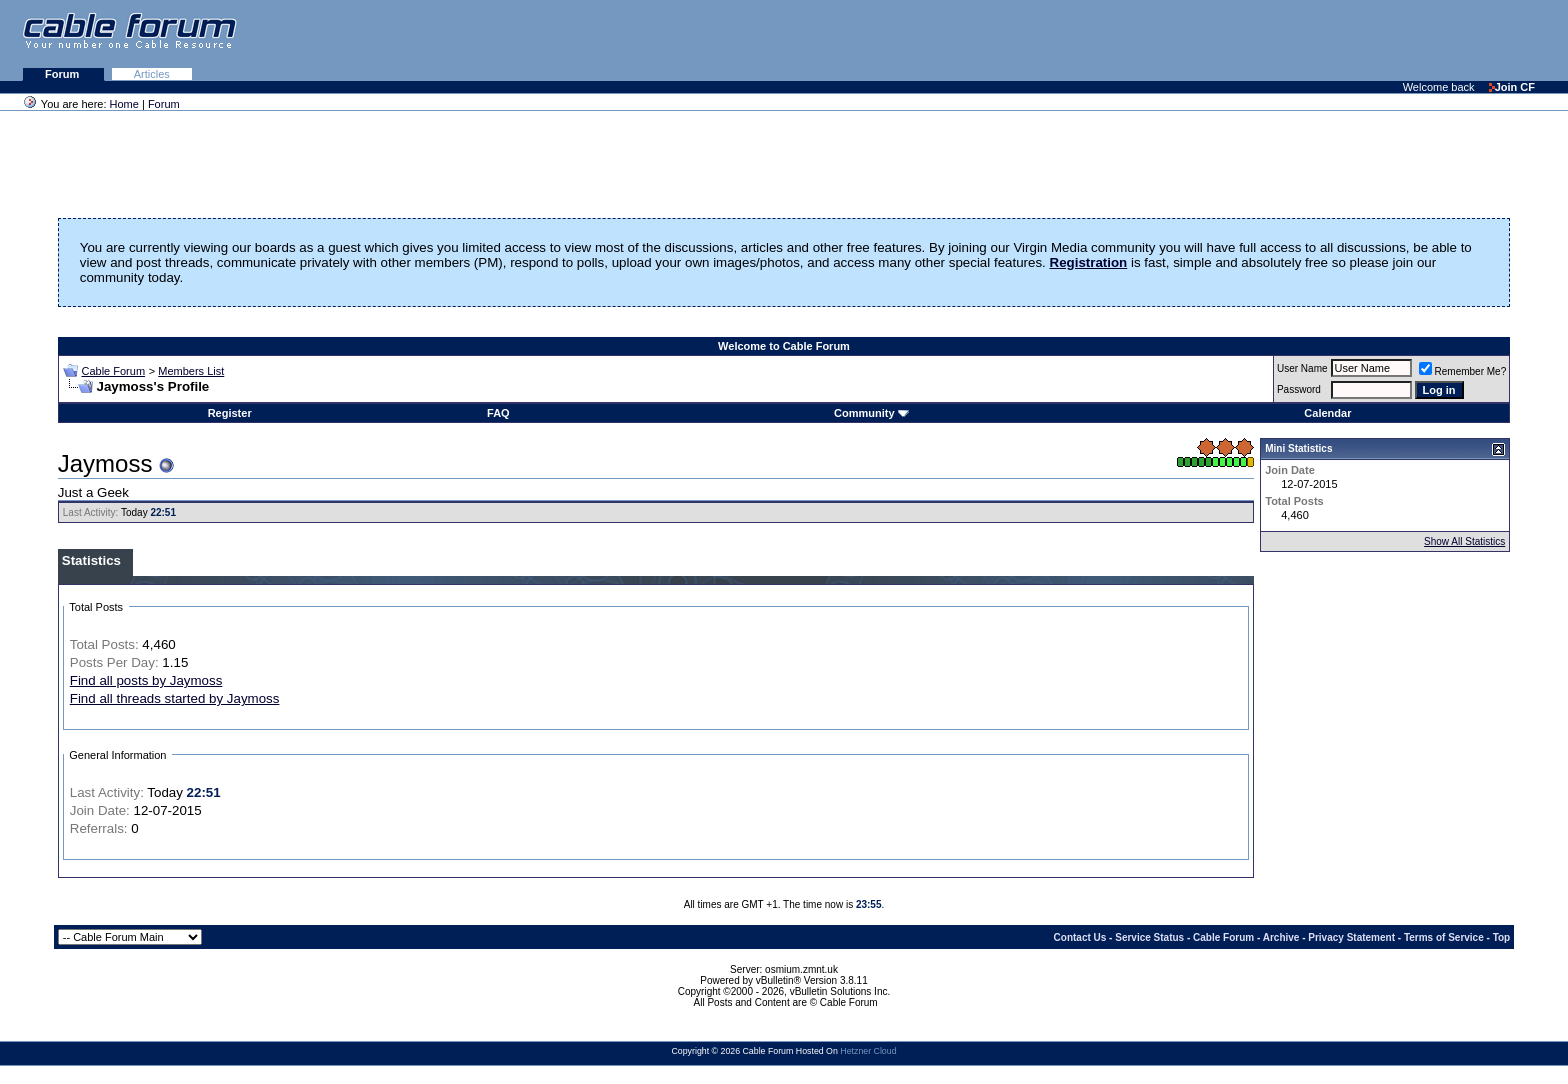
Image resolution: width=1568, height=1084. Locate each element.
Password (1299, 389)
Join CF (1512, 87)
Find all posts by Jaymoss (146, 680)
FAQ (498, 413)
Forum (63, 74)
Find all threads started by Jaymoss (175, 698)
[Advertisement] (1324, 40)
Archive (1281, 937)
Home (124, 104)
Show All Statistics (1464, 541)
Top (1502, 937)
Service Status (1149, 937)
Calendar (1327, 413)
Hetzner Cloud (868, 1051)
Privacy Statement (1351, 937)
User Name (1302, 368)
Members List (191, 371)
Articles (152, 74)
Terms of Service (1444, 937)
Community (871, 413)
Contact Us (1080, 937)
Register (230, 413)
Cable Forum (113, 371)
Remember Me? (1463, 371)
